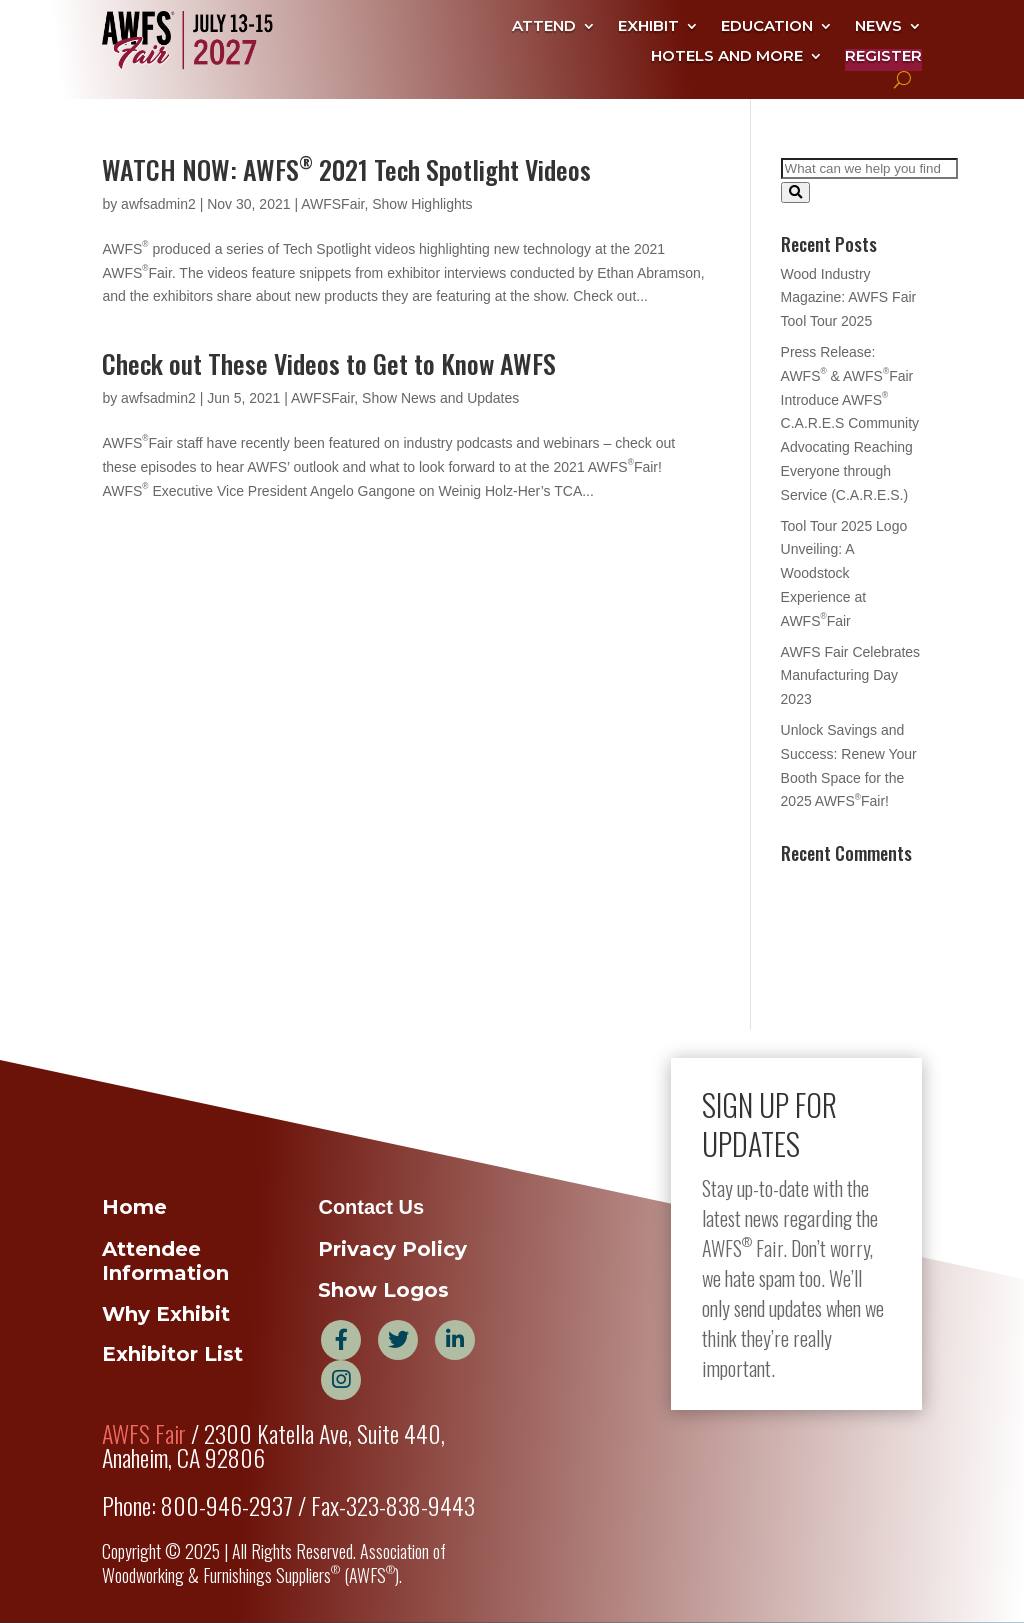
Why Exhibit (166, 1314)
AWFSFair (332, 204)
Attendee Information (165, 1261)
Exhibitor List (172, 1354)
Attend (544, 27)
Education (767, 27)
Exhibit (648, 27)
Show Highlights (422, 204)
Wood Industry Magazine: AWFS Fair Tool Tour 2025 (849, 298)
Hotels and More (727, 57)
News (878, 27)
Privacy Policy (392, 1249)
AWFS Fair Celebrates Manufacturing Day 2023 (851, 676)
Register (883, 57)
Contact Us (371, 1207)
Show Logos (383, 1290)
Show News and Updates (440, 398)
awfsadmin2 (158, 204)
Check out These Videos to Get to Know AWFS (329, 363)
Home (134, 1207)
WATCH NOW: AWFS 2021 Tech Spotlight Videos (346, 169)
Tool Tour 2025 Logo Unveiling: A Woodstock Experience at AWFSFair (844, 573)
